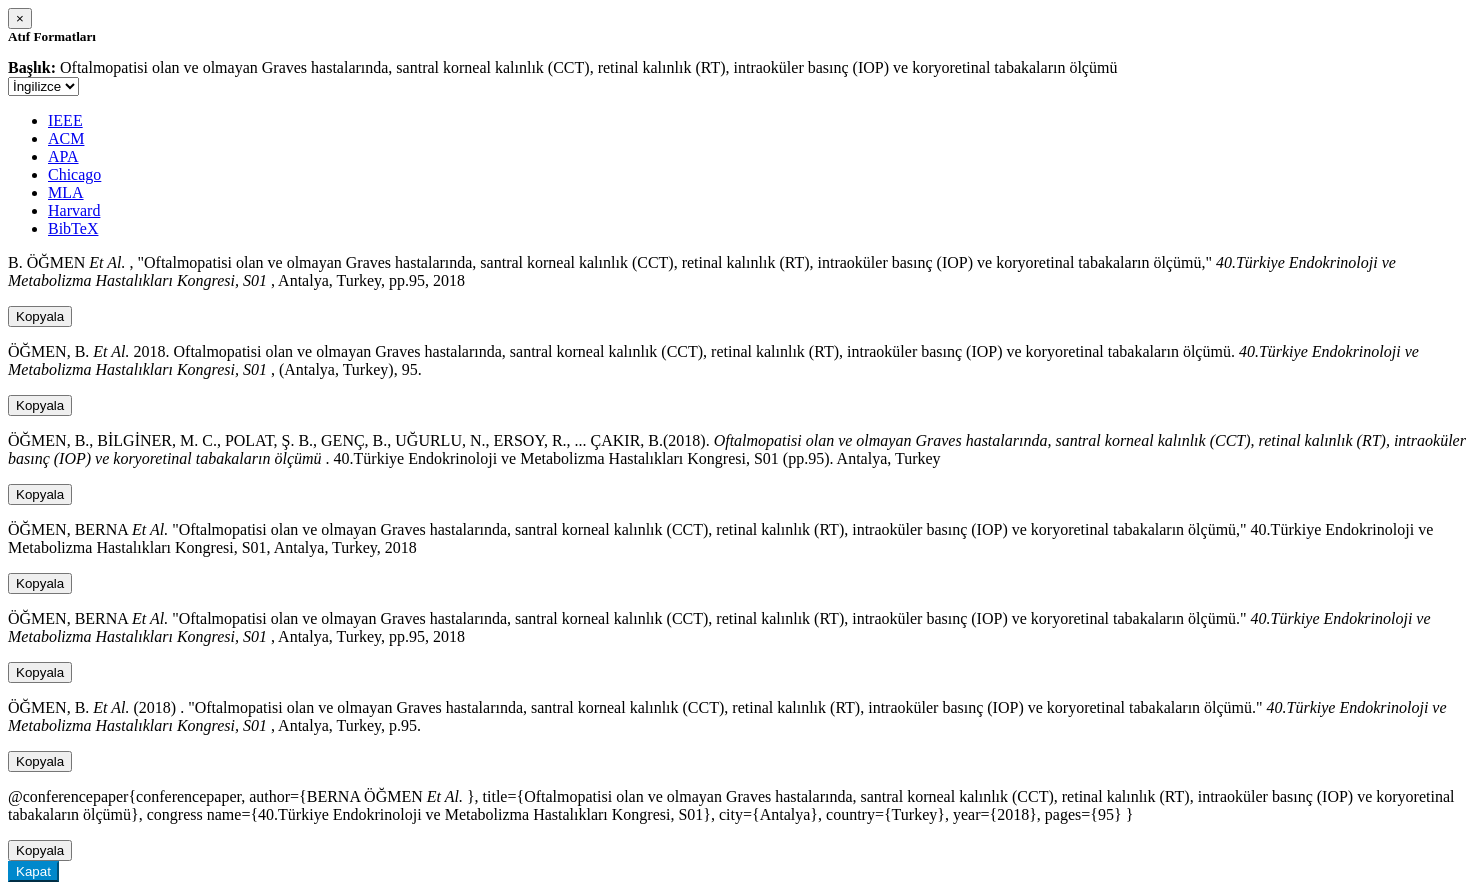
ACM (66, 138)
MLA (66, 192)
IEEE (65, 120)
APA (63, 156)
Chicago (74, 174)
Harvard (74, 210)
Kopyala (40, 316)
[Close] (20, 18)
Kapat (33, 871)
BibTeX (73, 228)
